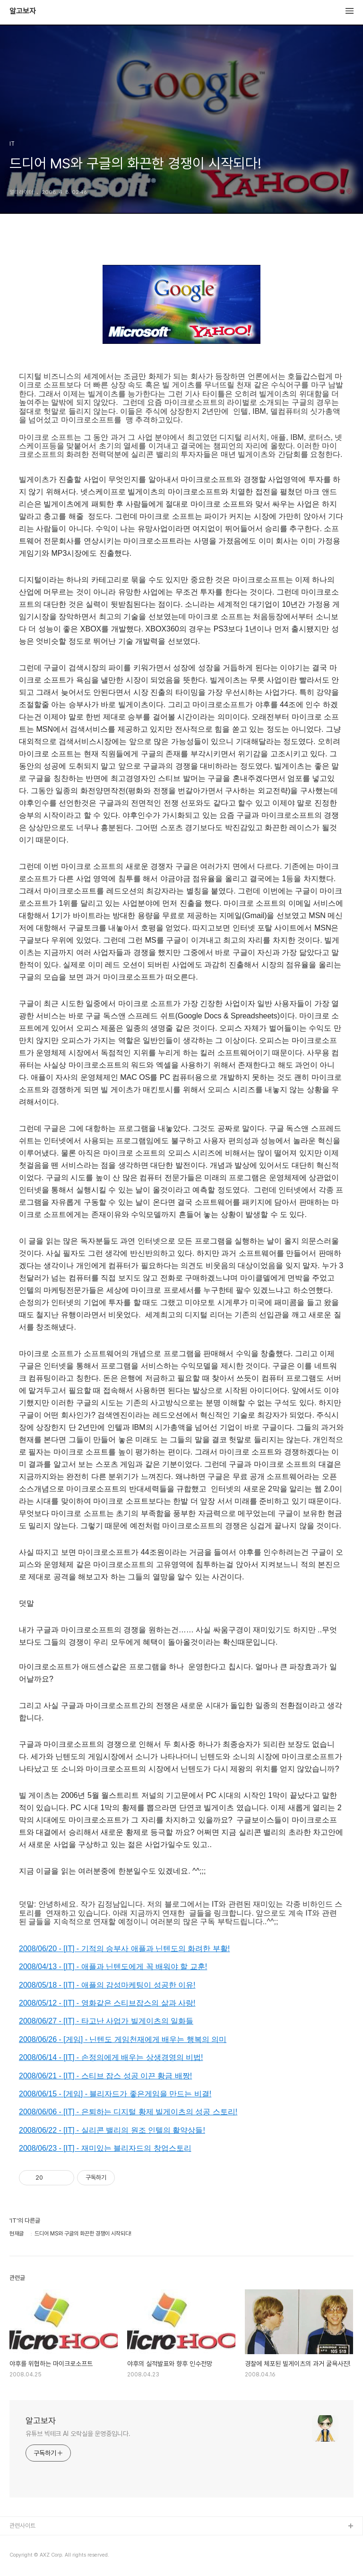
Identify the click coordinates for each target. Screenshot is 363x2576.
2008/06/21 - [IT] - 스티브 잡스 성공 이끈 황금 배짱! (105, 2076)
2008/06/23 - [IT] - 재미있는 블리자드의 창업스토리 (105, 2148)
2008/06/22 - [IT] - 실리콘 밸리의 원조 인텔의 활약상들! (112, 2130)
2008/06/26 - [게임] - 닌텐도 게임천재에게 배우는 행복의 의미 (122, 2039)
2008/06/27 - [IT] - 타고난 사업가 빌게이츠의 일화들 (106, 2021)
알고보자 (22, 11)
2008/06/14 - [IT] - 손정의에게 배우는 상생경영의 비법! (111, 2057)
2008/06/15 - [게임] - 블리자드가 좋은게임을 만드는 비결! (115, 2094)
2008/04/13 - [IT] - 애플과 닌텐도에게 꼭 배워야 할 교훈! (113, 1967)
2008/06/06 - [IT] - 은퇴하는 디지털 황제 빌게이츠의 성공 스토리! (128, 2112)
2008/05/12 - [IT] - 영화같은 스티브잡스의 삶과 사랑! (107, 2003)
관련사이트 (22, 2525)
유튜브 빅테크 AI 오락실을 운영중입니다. (78, 2433)
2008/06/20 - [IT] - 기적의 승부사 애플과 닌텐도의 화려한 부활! (124, 1949)
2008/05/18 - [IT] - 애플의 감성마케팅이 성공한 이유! (107, 1985)
